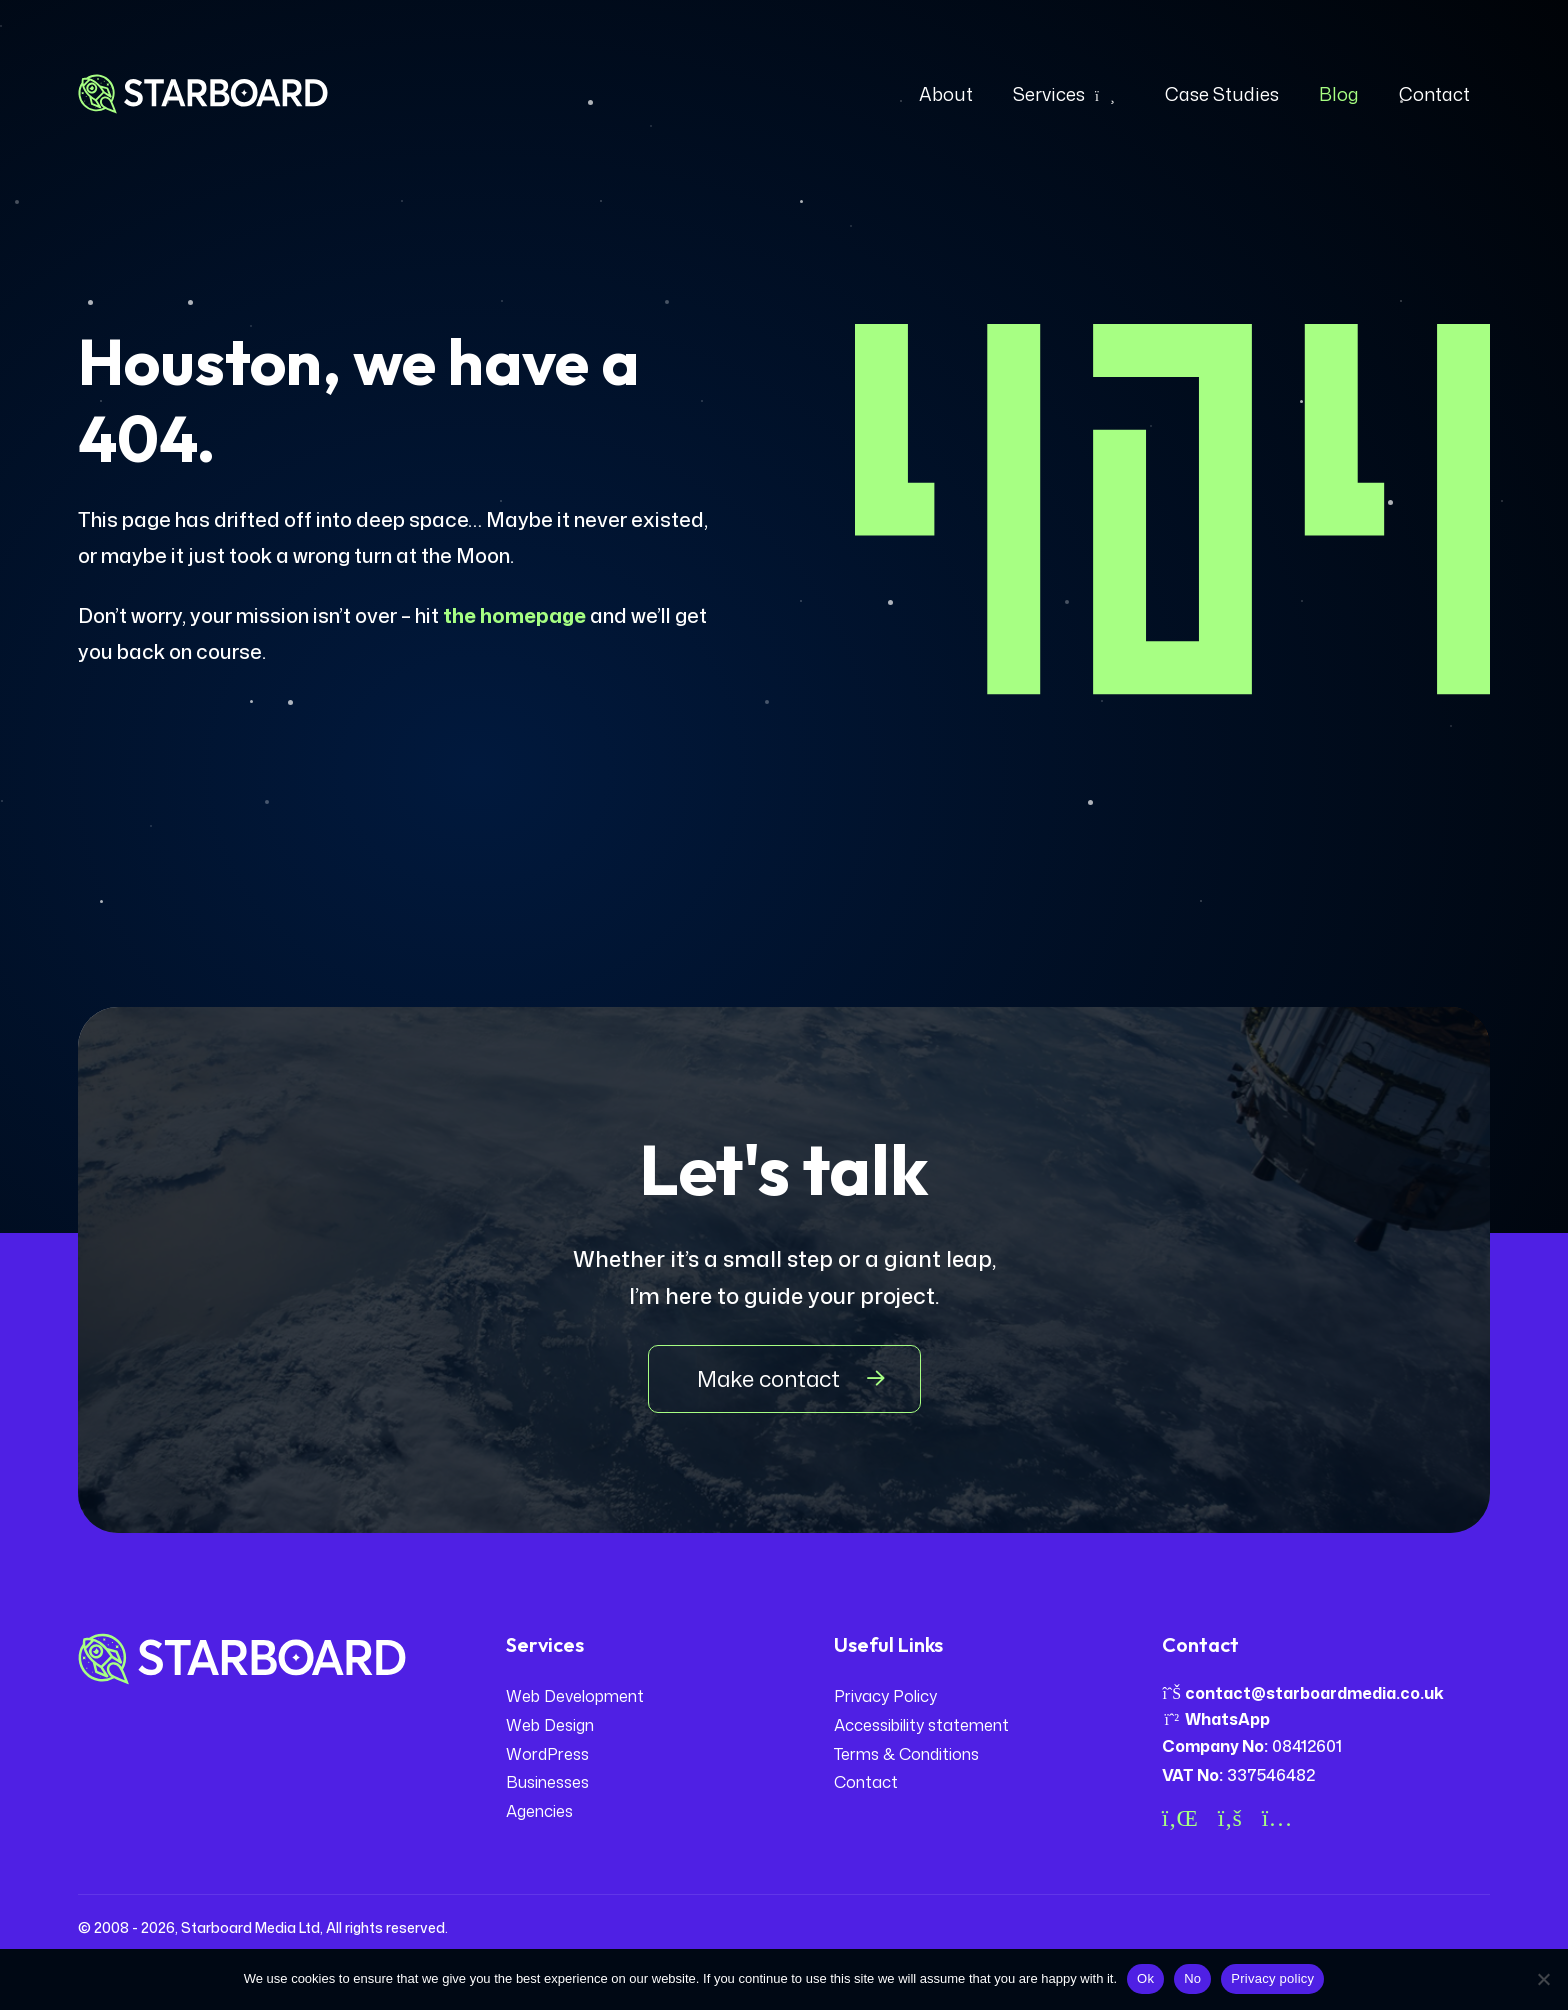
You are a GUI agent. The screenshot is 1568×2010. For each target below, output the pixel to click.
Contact (866, 1782)
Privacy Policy (885, 1696)
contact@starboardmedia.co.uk (1303, 1693)
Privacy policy (1272, 1978)
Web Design (550, 1725)
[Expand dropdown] (1105, 94)
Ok (1145, 1978)
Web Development (575, 1696)
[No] (1543, 1979)
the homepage (514, 615)
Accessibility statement (921, 1725)
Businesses (547, 1782)
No (1192, 1978)
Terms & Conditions (906, 1754)
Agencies (539, 1811)
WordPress (547, 1754)
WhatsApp (1216, 1719)
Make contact (768, 1378)
